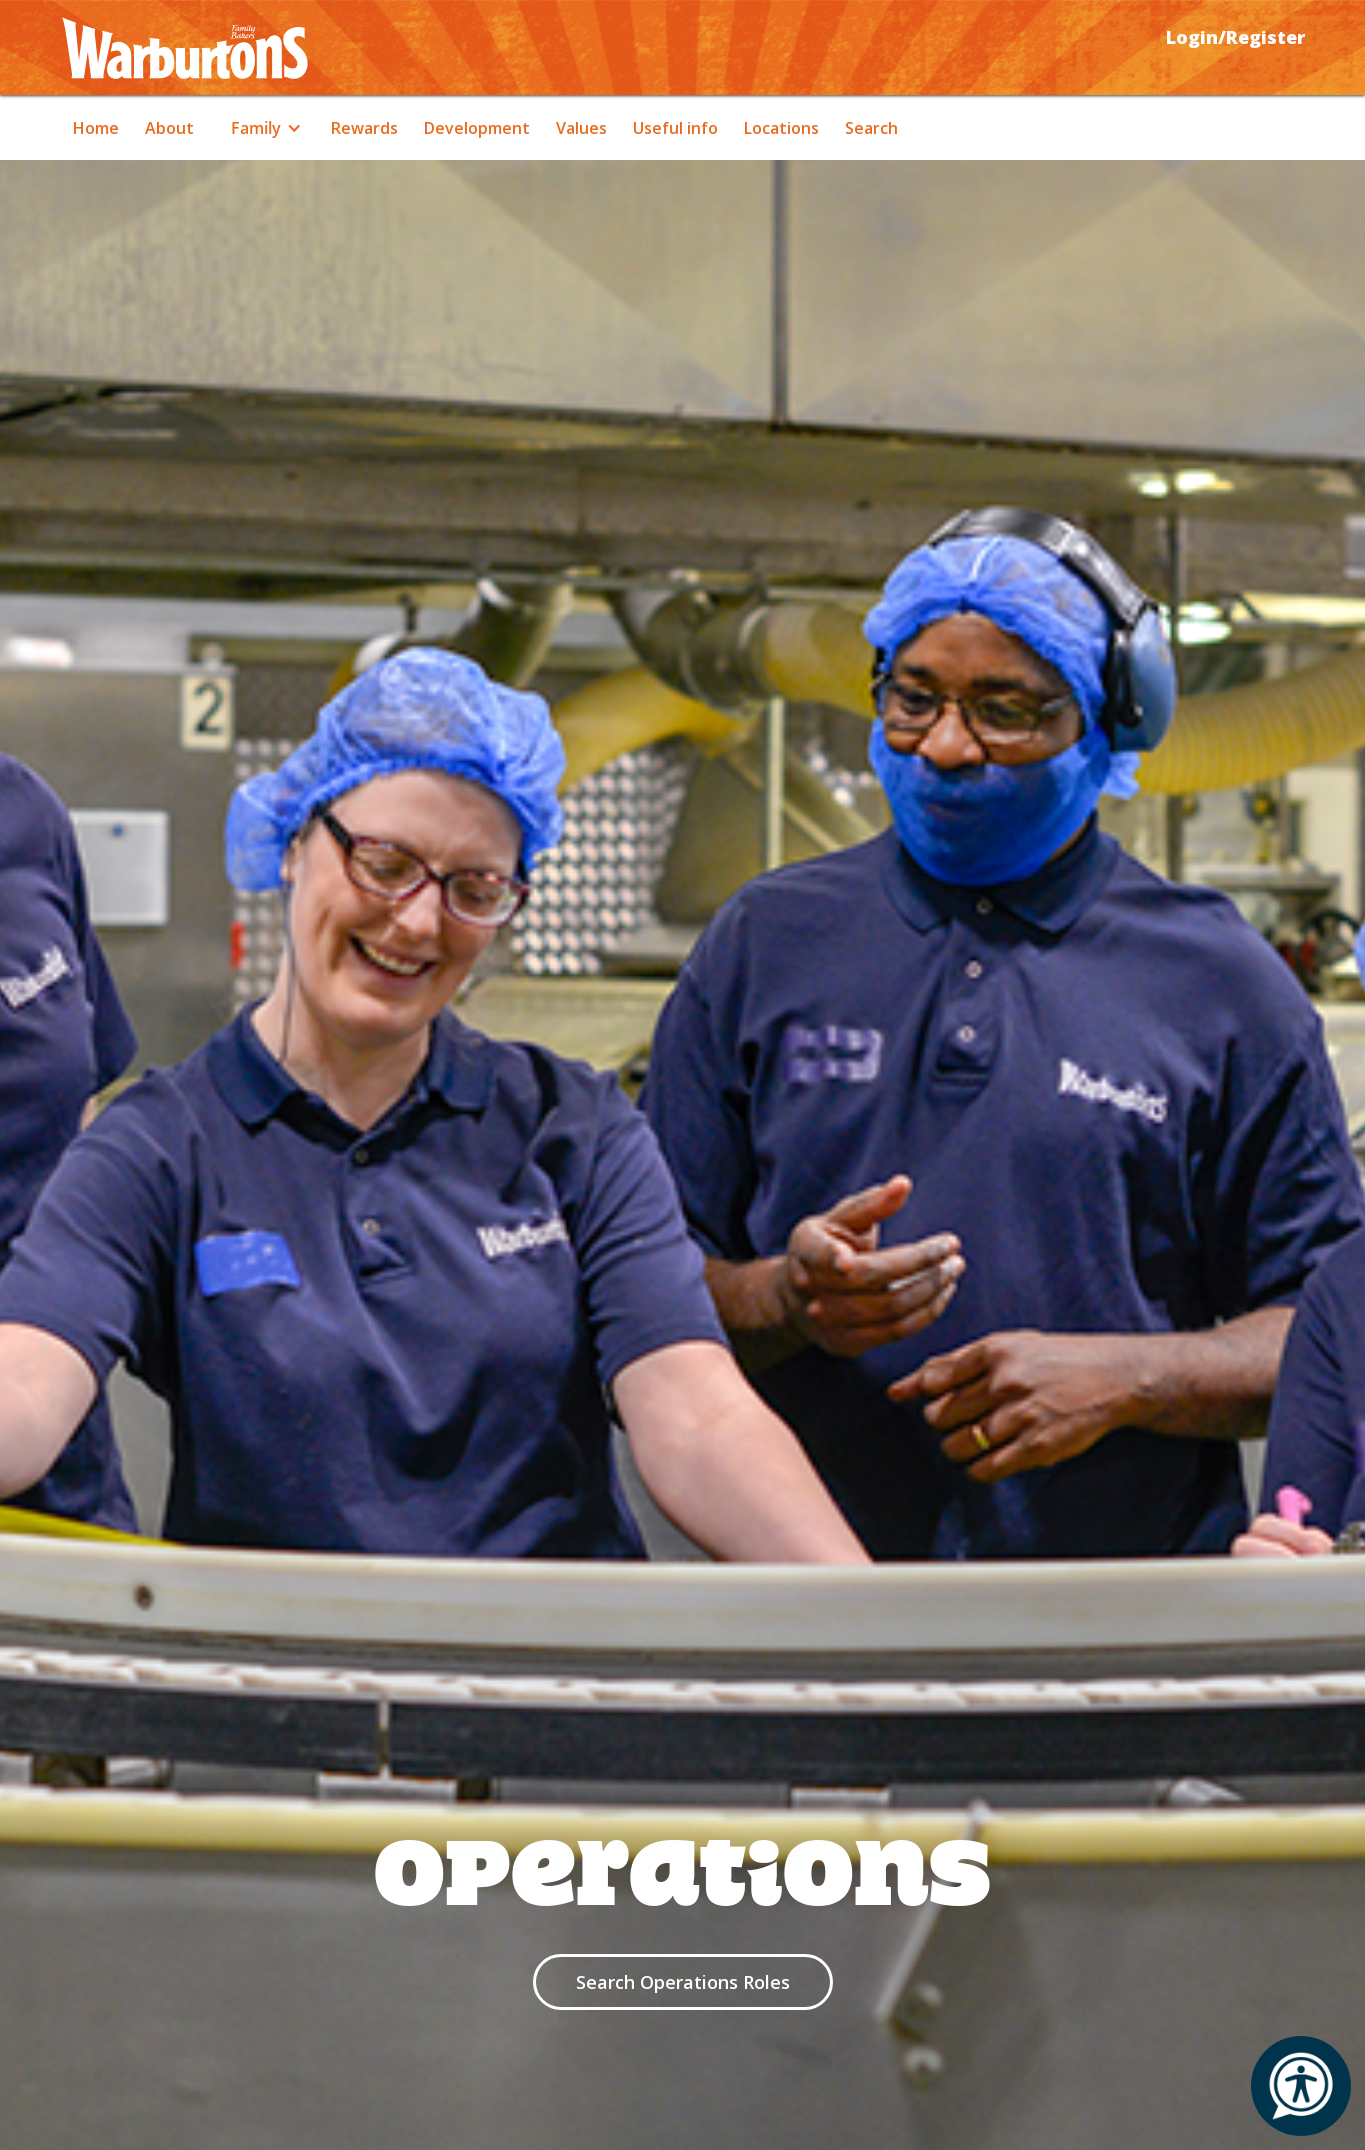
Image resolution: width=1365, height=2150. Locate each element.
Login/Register (1235, 37)
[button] (262, 127)
